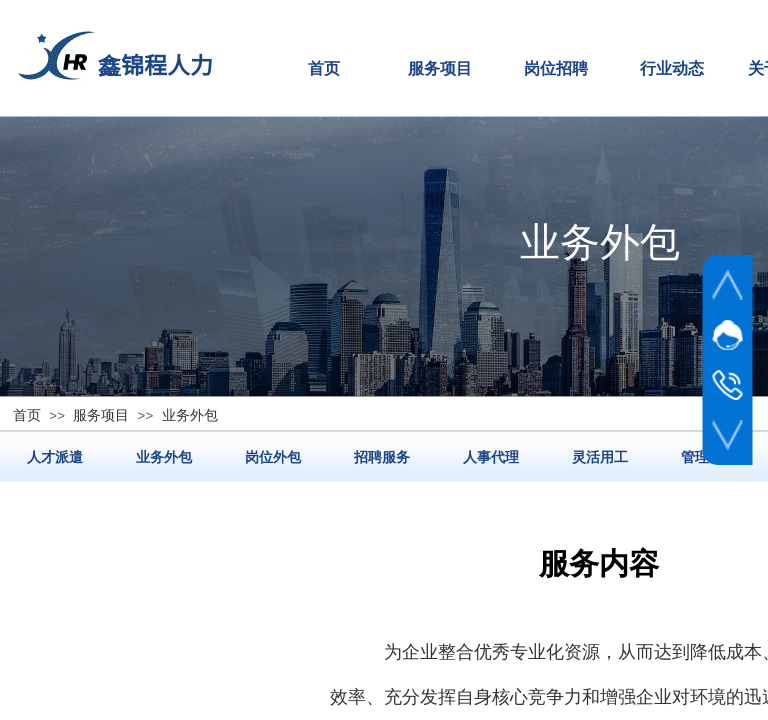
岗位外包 (273, 457)
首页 (324, 68)
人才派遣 (55, 457)
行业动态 (672, 68)
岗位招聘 (556, 68)
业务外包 (164, 457)
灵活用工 (600, 457)
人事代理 (491, 457)
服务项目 (440, 68)
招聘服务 (382, 457)
